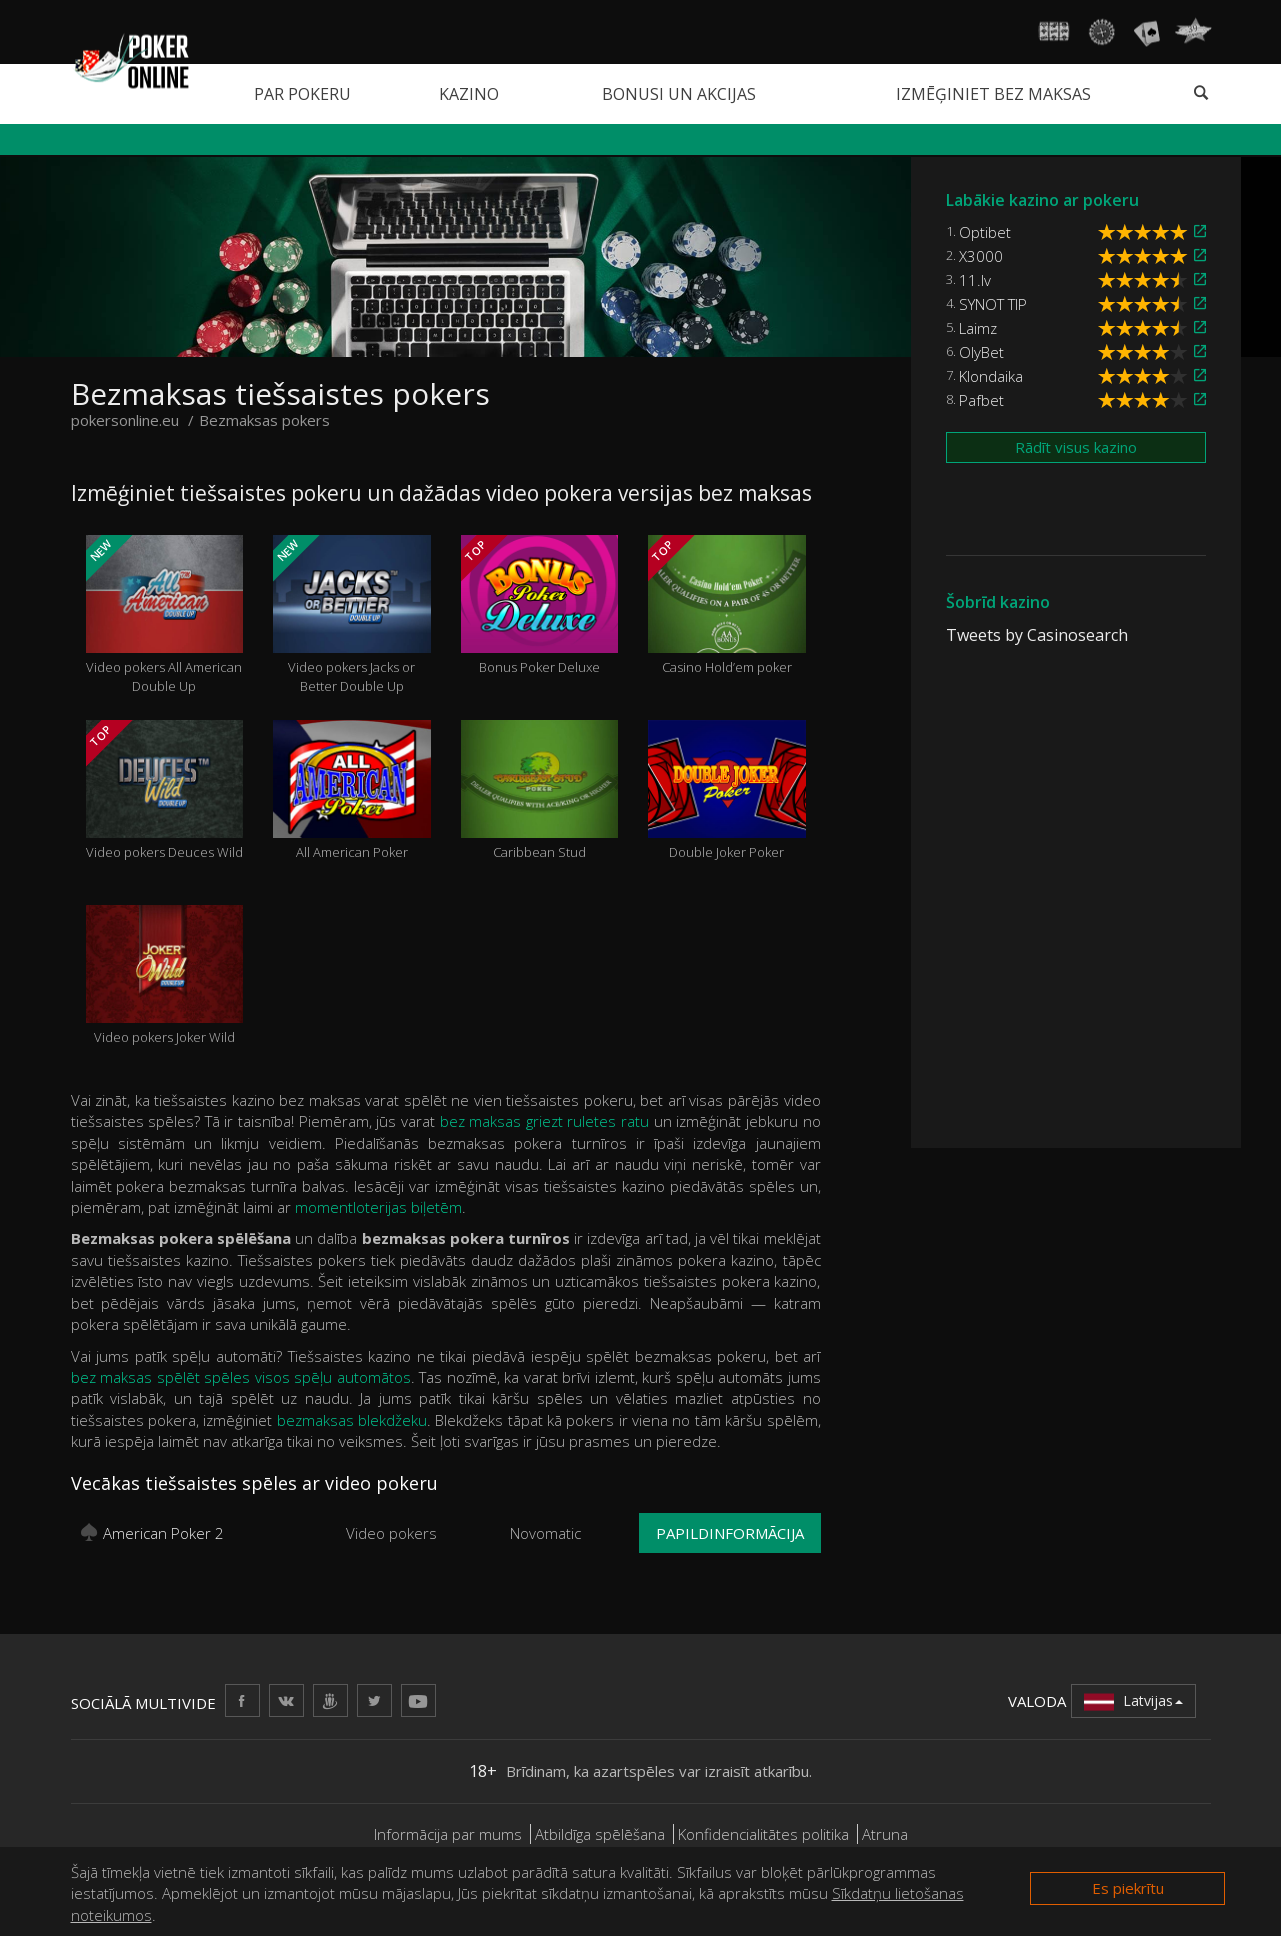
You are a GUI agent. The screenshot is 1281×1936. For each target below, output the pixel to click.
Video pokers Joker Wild (165, 975)
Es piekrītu (1128, 1888)
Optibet (985, 232)
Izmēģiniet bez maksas (993, 94)
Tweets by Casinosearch (1037, 635)
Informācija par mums (448, 1834)
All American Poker (352, 790)
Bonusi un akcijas (679, 94)
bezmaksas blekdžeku (352, 1420)
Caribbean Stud (540, 790)
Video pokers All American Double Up (164, 615)
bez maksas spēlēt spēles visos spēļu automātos (241, 1377)
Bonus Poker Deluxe (540, 605)
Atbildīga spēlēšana (600, 1834)
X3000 (981, 256)
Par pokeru (302, 94)
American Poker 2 (163, 1533)
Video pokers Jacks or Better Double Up (352, 615)
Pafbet (981, 400)
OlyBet (981, 352)
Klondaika (991, 376)
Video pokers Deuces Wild (164, 790)
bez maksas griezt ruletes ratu (545, 1121)
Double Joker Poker (727, 790)
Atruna (885, 1834)
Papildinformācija (730, 1533)
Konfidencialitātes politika (763, 1834)
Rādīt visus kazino (1076, 447)
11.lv (975, 280)
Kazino (469, 94)
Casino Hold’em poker (727, 605)
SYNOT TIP (993, 304)
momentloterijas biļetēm (378, 1207)
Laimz (978, 328)
